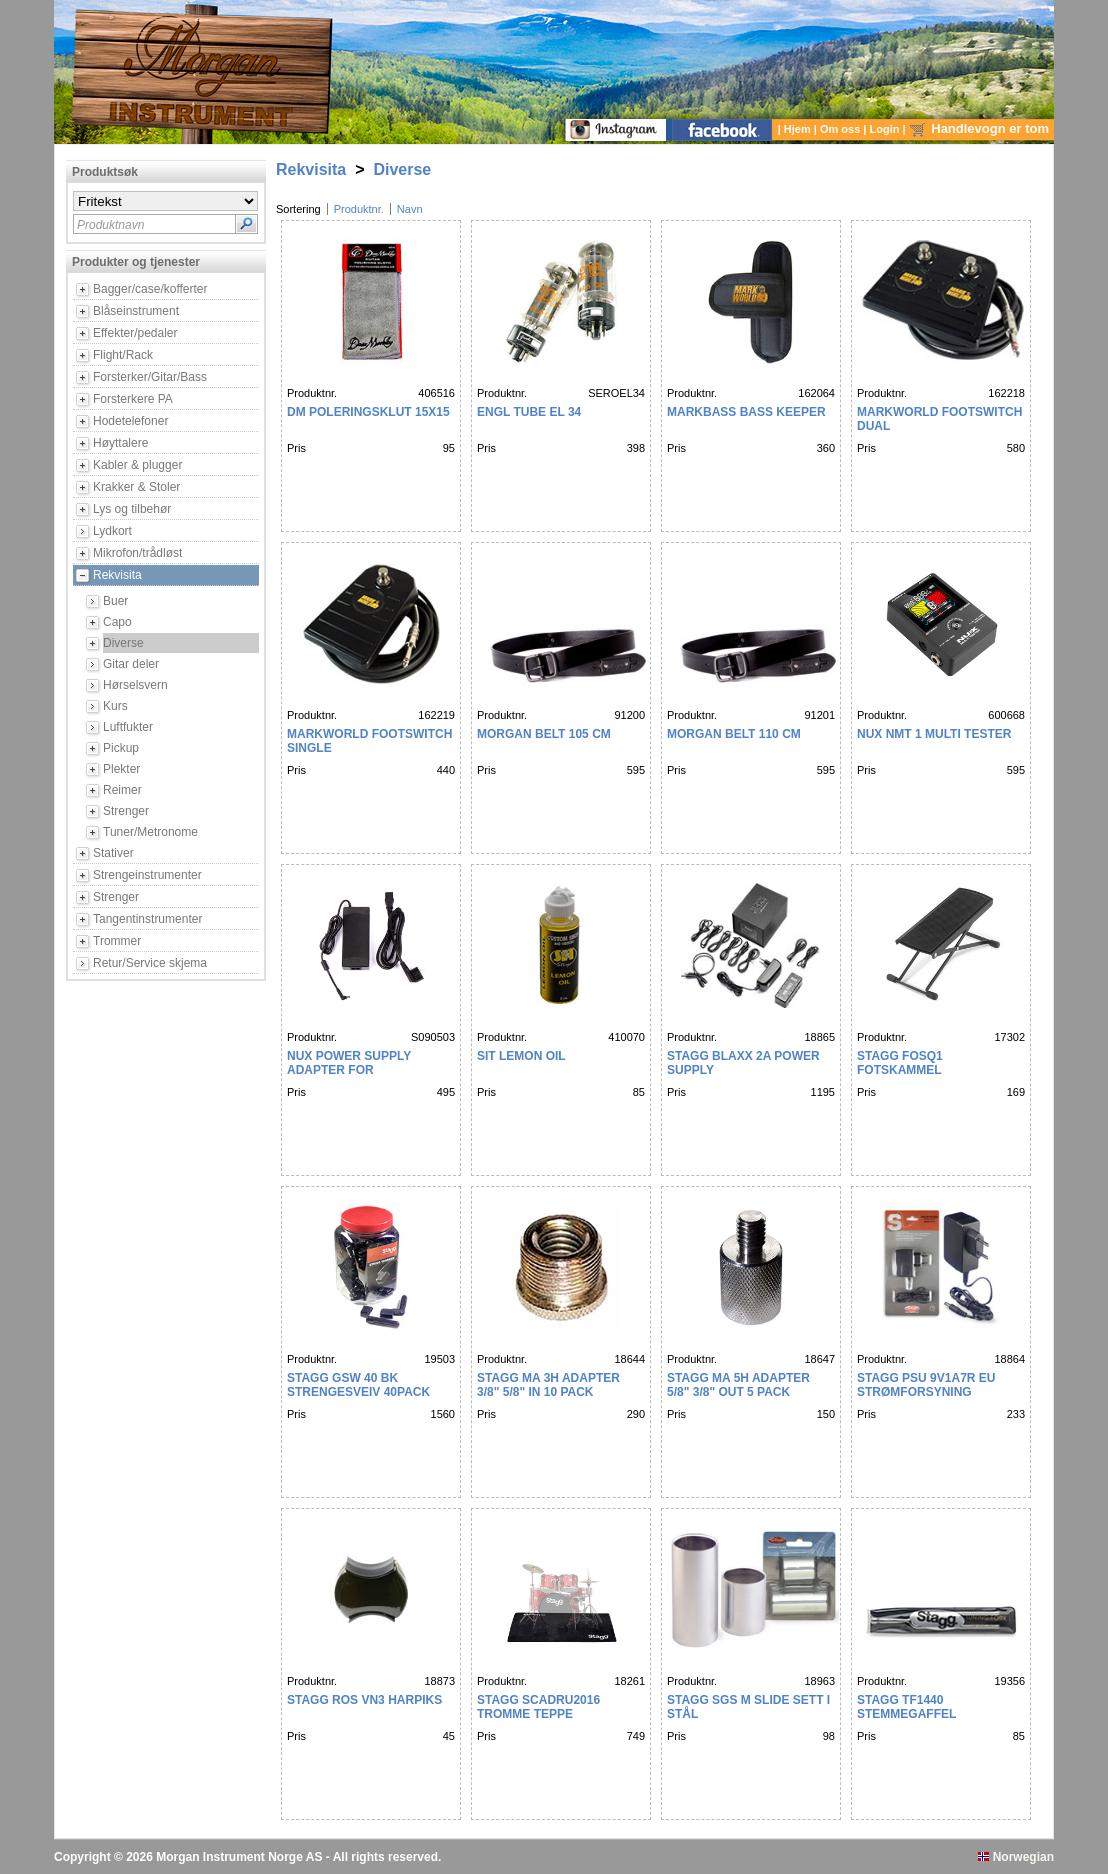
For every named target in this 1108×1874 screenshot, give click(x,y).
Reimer (122, 790)
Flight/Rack (123, 355)
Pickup (121, 748)
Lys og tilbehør (132, 509)
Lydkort (112, 531)
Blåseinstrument (136, 311)
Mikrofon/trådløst (137, 553)
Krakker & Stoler (136, 487)
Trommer (117, 941)
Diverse (123, 643)
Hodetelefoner (130, 421)
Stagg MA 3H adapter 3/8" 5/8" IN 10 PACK (548, 1385)
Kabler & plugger (137, 465)
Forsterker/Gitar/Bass (150, 377)
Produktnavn (110, 225)
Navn (410, 209)
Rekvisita (117, 575)
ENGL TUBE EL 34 (529, 412)
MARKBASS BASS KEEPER (746, 412)
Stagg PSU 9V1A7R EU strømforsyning (926, 1385)
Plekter (121, 769)
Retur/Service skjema (150, 963)
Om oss (841, 129)
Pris (296, 448)
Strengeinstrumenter (147, 875)
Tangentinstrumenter (147, 919)
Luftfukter (128, 727)
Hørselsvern (135, 685)
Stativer (113, 853)
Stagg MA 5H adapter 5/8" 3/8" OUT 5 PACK (738, 1385)
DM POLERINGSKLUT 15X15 (368, 412)
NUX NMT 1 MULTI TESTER (934, 734)
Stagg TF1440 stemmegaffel (906, 1707)
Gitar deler (131, 664)
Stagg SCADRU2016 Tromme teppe (538, 1707)
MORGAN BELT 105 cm (544, 734)
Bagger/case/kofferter (150, 289)
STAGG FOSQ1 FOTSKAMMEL (900, 1063)
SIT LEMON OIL (521, 1056)
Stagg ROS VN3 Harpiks (364, 1700)
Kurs (115, 706)
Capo (117, 622)
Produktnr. (359, 209)
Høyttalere (120, 443)
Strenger (126, 811)
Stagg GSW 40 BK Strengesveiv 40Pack (358, 1385)
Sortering (298, 209)
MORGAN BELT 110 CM (734, 734)
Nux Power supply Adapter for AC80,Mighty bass (349, 1070)
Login (886, 129)
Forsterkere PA (133, 399)
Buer (115, 601)
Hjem (799, 129)
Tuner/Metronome (150, 832)
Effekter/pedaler (135, 333)
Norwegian (1016, 1857)
